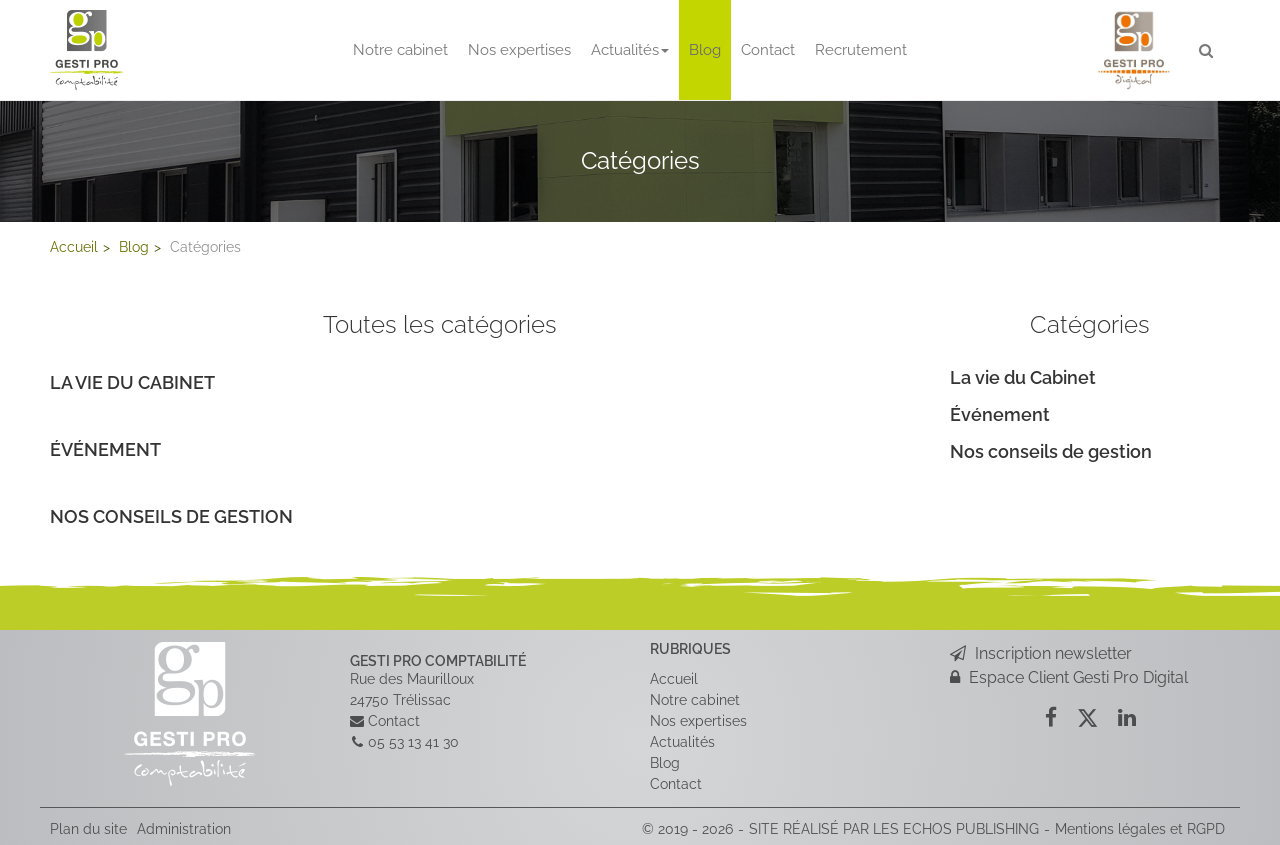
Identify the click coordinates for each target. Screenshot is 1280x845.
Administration (184, 829)
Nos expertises (519, 50)
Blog (705, 50)
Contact (768, 50)
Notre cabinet (400, 50)
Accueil (674, 679)
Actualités (630, 50)
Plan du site (88, 829)
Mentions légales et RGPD (1140, 829)
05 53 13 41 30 (413, 742)
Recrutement (861, 50)
